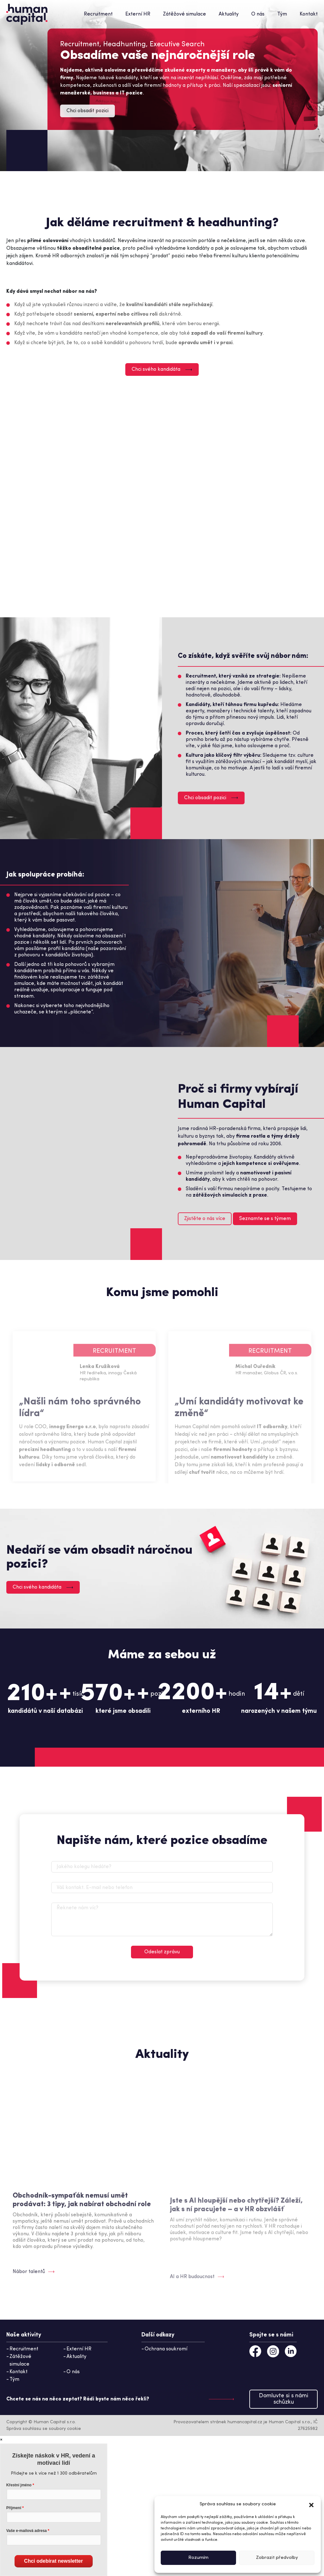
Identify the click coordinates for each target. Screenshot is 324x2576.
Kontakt (309, 14)
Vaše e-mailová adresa (26, 2530)
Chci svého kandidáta (162, 369)
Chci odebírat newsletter (53, 2561)
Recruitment (98, 14)
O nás (258, 14)
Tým (282, 14)
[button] (311, 2504)
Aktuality (229, 14)
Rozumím (198, 2557)
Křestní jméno (19, 2485)
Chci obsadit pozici (87, 110)
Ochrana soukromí (166, 2349)
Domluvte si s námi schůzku (283, 2399)
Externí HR (137, 14)
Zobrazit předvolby (277, 2557)
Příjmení (13, 2508)
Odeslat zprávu (162, 1952)
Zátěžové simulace (184, 14)
